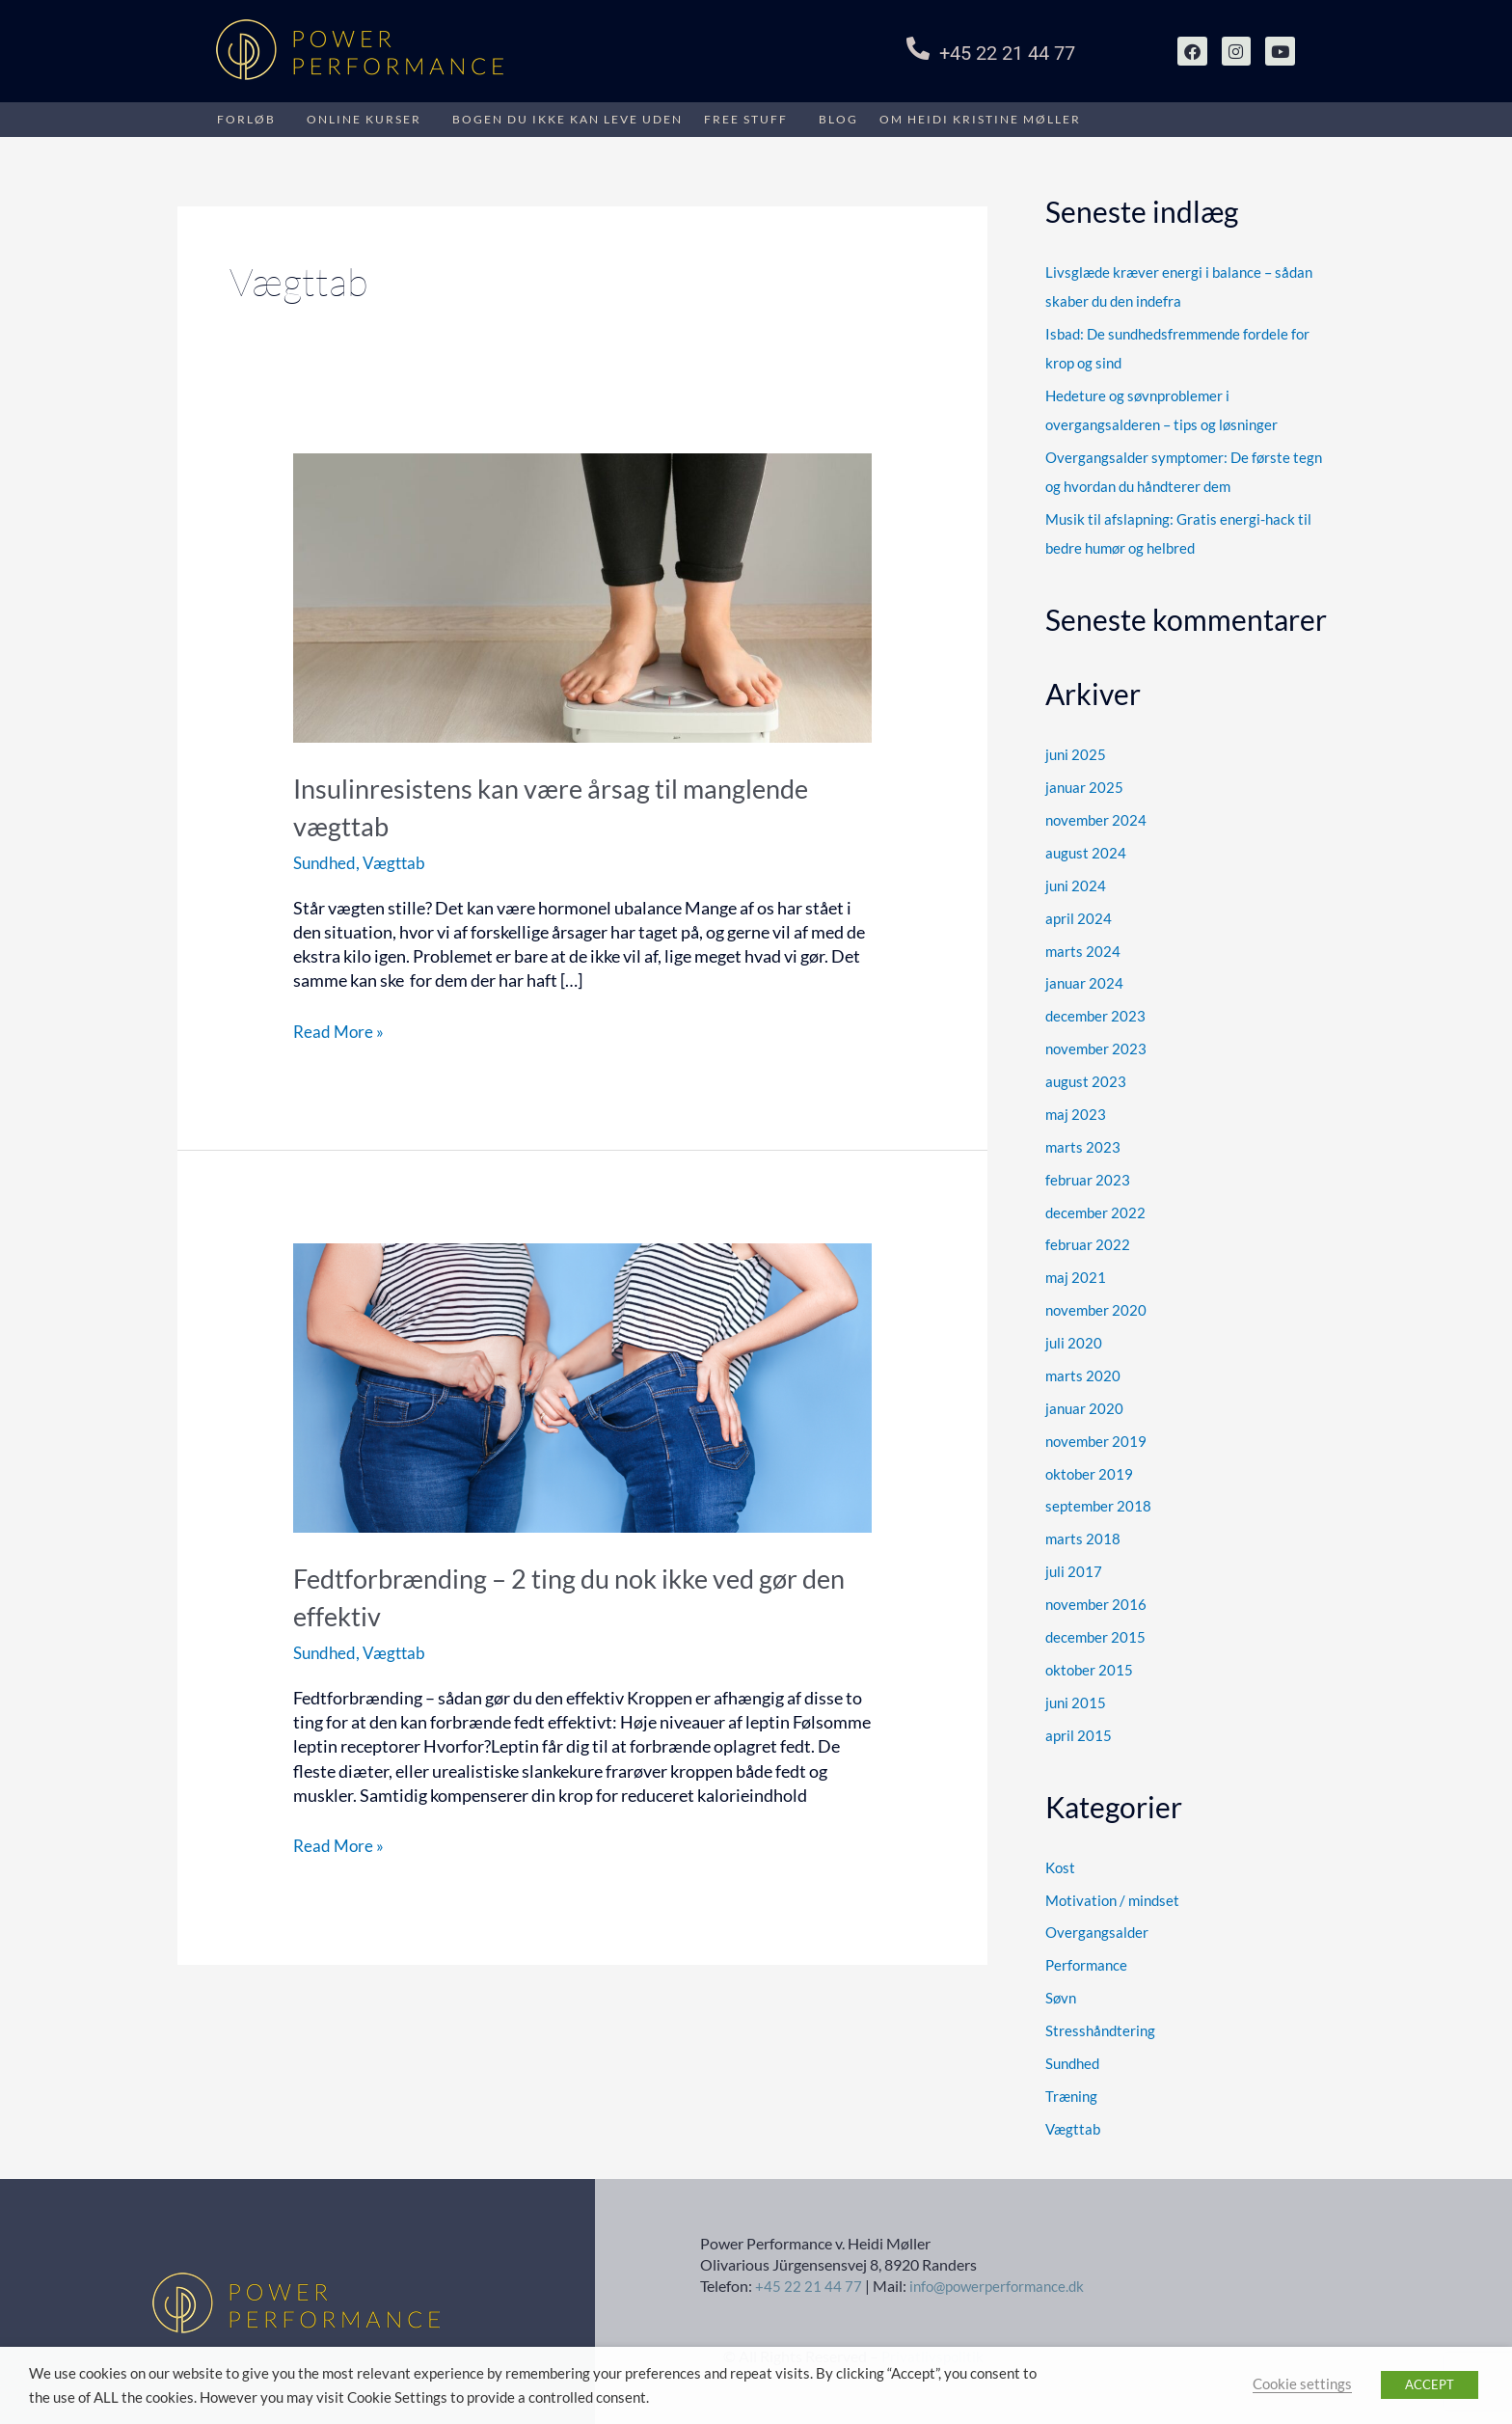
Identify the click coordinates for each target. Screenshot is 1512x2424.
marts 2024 (1082, 949)
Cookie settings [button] (1302, 2384)
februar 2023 (1087, 1176)
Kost (1060, 1862)
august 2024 (1085, 850)
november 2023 (1096, 1046)
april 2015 (1078, 1730)
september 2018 (1098, 1502)
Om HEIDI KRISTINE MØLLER (980, 119)
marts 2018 (1082, 1534)
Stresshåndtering (1100, 2024)
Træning (1071, 2090)
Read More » (340, 1031)
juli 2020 (1073, 1339)
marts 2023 (1082, 1144)
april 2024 (1078, 916)
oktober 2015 (1089, 1665)
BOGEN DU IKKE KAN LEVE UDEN (567, 119)
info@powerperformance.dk (1001, 2281)
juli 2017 (1073, 1567)
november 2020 (1096, 1307)
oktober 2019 (1089, 1470)
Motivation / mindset (1112, 1894)
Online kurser (364, 119)
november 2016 (1096, 1600)
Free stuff (746, 119)
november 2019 (1096, 1437)
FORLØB (246, 119)
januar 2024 (1084, 981)
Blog (838, 119)
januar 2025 (1084, 786)
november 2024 (1096, 819)
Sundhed (326, 862)
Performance (1086, 1960)
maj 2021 (1075, 1274)
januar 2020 (1084, 1404)
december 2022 (1095, 1209)
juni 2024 (1075, 883)
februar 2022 (1087, 1241)
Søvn (1060, 1993)
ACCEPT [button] (1429, 2384)
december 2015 (1095, 1632)
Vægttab (399, 862)
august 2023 (1085, 1079)
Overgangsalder (1096, 1927)
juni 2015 (1075, 1697)
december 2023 (1095, 1013)
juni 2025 (1075, 753)
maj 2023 (1075, 1111)
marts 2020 (1082, 1371)
